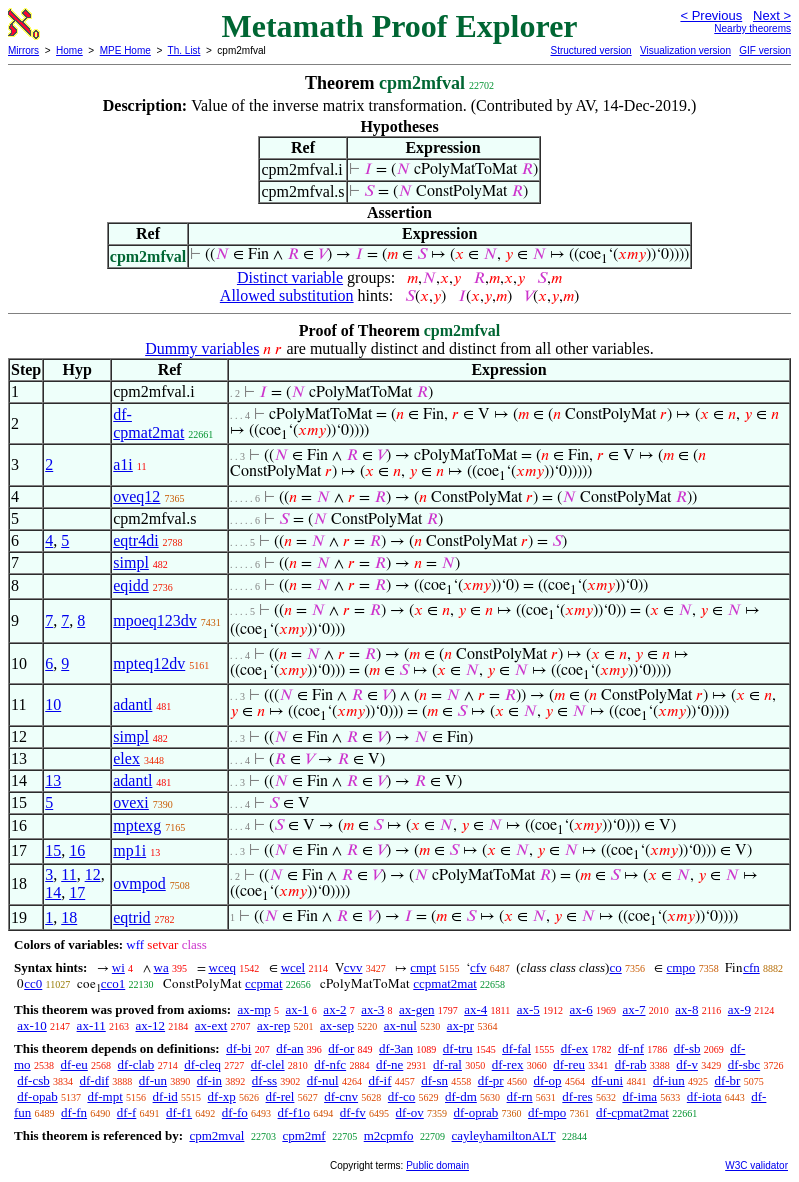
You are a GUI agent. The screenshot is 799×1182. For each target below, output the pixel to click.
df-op (547, 1080)
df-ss (264, 1080)
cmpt (423, 967)
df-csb (33, 1080)
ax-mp (254, 1009)
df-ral (447, 1064)
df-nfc (330, 1064)
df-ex (574, 1048)
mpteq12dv (149, 663)
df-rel (280, 1096)
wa (161, 967)
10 (53, 704)
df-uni (607, 1080)
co (615, 967)
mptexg (137, 825)
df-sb (687, 1048)
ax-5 (528, 1009)
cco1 (113, 983)
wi (118, 967)
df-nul (323, 1080)
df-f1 (179, 1112)
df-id (165, 1096)
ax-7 (633, 1009)
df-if (379, 1080)
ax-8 (686, 1009)
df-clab (136, 1064)
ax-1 (297, 1009)
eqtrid (131, 917)
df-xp (222, 1096)
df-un (153, 1080)
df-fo (235, 1112)
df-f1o (294, 1112)
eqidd (131, 585)
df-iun (669, 1080)
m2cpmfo (389, 1135)
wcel (293, 967)
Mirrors (23, 50)
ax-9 (739, 1009)
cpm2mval (216, 1135)
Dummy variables (202, 348)
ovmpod (139, 883)
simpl (131, 562)
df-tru (458, 1048)
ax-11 (91, 1025)
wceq (222, 967)
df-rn (520, 1096)
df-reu (569, 1064)
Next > (772, 15)
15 (53, 850)
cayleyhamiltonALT (504, 1135)
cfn (751, 967)
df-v (687, 1064)
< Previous (711, 15)
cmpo (680, 967)
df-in (209, 1080)
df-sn (434, 1080)
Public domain (437, 1165)
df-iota (704, 1096)
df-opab (37, 1096)
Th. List (184, 50)
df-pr (491, 1080)
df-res (577, 1096)
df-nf (631, 1048)
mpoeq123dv (155, 620)
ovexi (131, 802)
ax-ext (211, 1025)
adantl (132, 704)
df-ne (389, 1064)
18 (69, 917)
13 (53, 780)
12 (93, 874)
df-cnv (341, 1096)
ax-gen (416, 1009)
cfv (478, 967)
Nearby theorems (752, 28)
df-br (727, 1080)
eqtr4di (135, 540)
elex (126, 758)
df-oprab (476, 1112)
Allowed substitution (287, 295)
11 (68, 874)
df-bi (238, 1048)
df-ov (410, 1112)
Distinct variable (290, 277)
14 (53, 892)
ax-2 (334, 1009)
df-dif (95, 1080)
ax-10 (32, 1025)
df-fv (353, 1112)
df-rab (631, 1064)
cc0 (33, 983)
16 (77, 850)
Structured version (590, 50)
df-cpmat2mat (148, 423)
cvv (353, 967)
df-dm (461, 1096)
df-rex (508, 1064)
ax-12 (150, 1025)
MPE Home (125, 50)
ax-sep (337, 1025)
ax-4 (475, 1009)
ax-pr (460, 1025)
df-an (289, 1048)
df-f (127, 1112)
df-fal (516, 1048)
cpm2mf (303, 1135)
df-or (341, 1048)
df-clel (268, 1064)
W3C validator (756, 1165)
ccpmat (264, 983)
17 (77, 892)
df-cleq (202, 1064)
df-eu (73, 1064)
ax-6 (581, 1009)
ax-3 (372, 1009)
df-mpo (547, 1112)
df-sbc (744, 1064)
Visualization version (685, 50)
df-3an (396, 1048)
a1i (123, 464)
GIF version (765, 50)
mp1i (129, 850)
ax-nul (400, 1025)
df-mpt (104, 1096)
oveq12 (136, 496)
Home (69, 50)
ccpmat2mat (445, 983)
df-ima (639, 1096)
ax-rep (273, 1025)
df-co (401, 1096)
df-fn (74, 1112)
